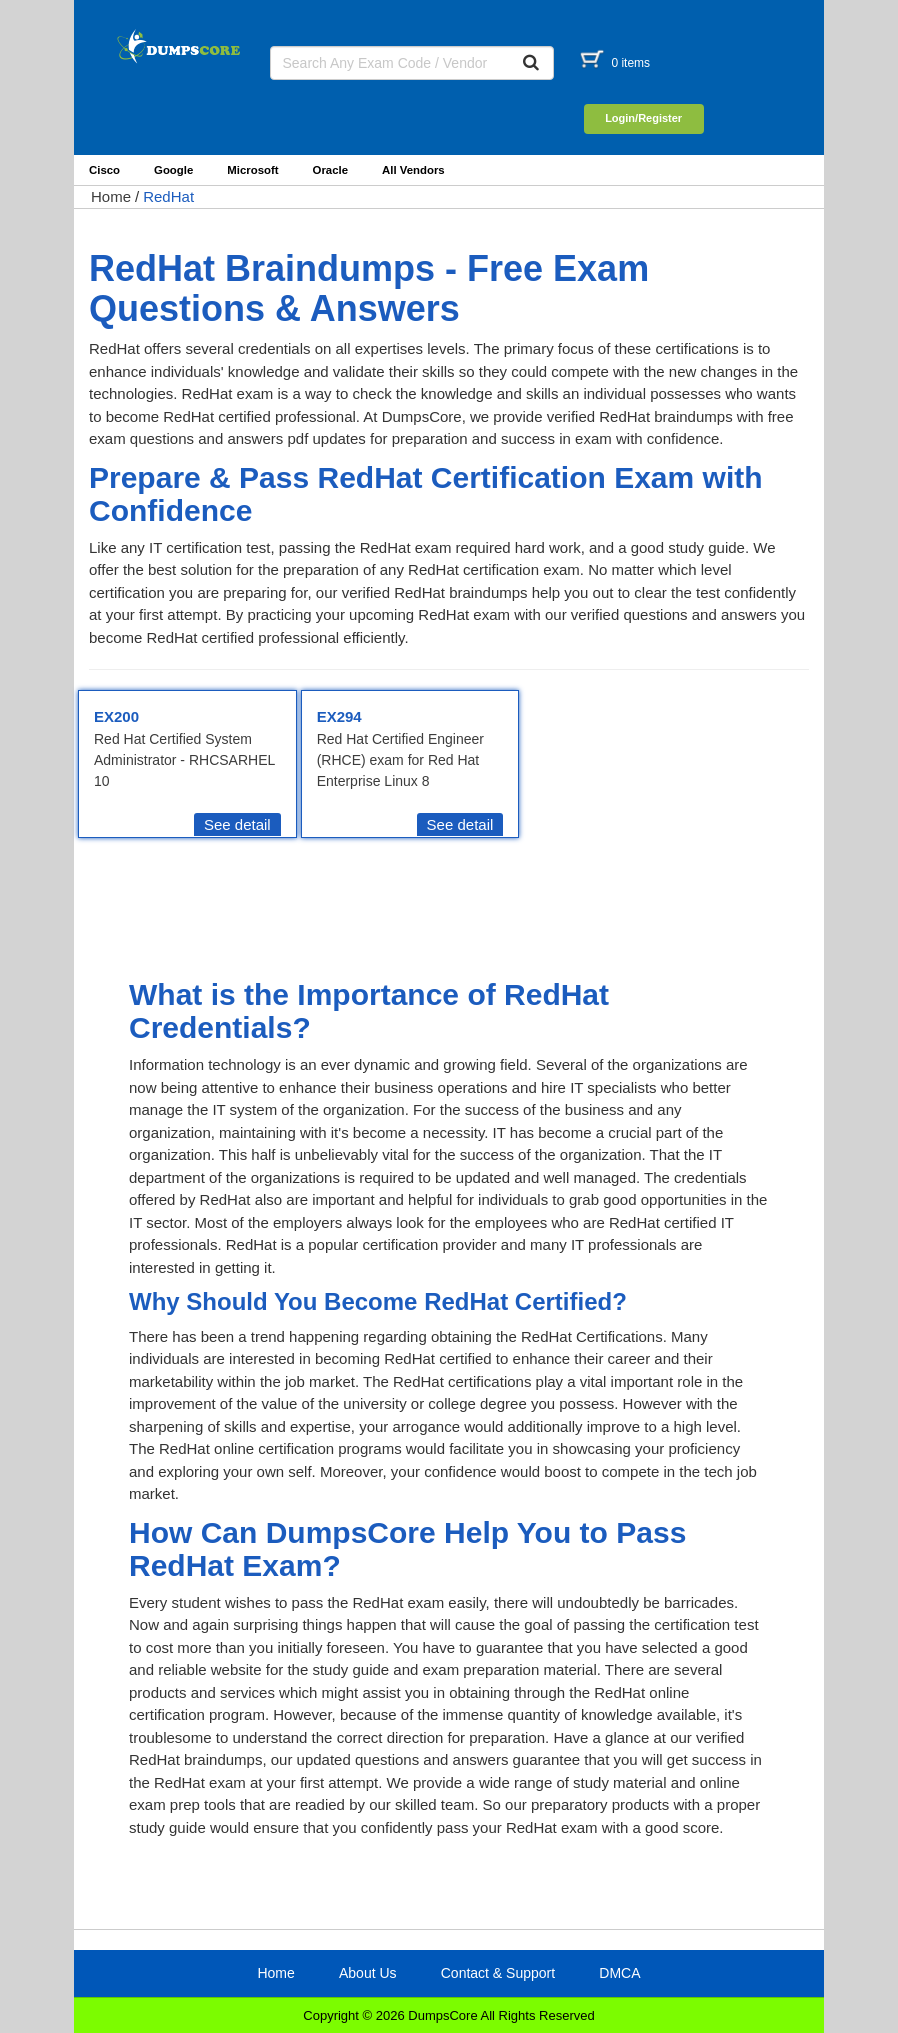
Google (173, 170)
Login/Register (643, 118)
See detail (237, 824)
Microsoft (252, 170)
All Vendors (413, 170)
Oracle (330, 170)
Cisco (104, 170)
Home (111, 196)
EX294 (339, 716)
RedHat (168, 196)
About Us (368, 1973)
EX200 (116, 716)
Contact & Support (498, 1973)
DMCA (619, 1973)
